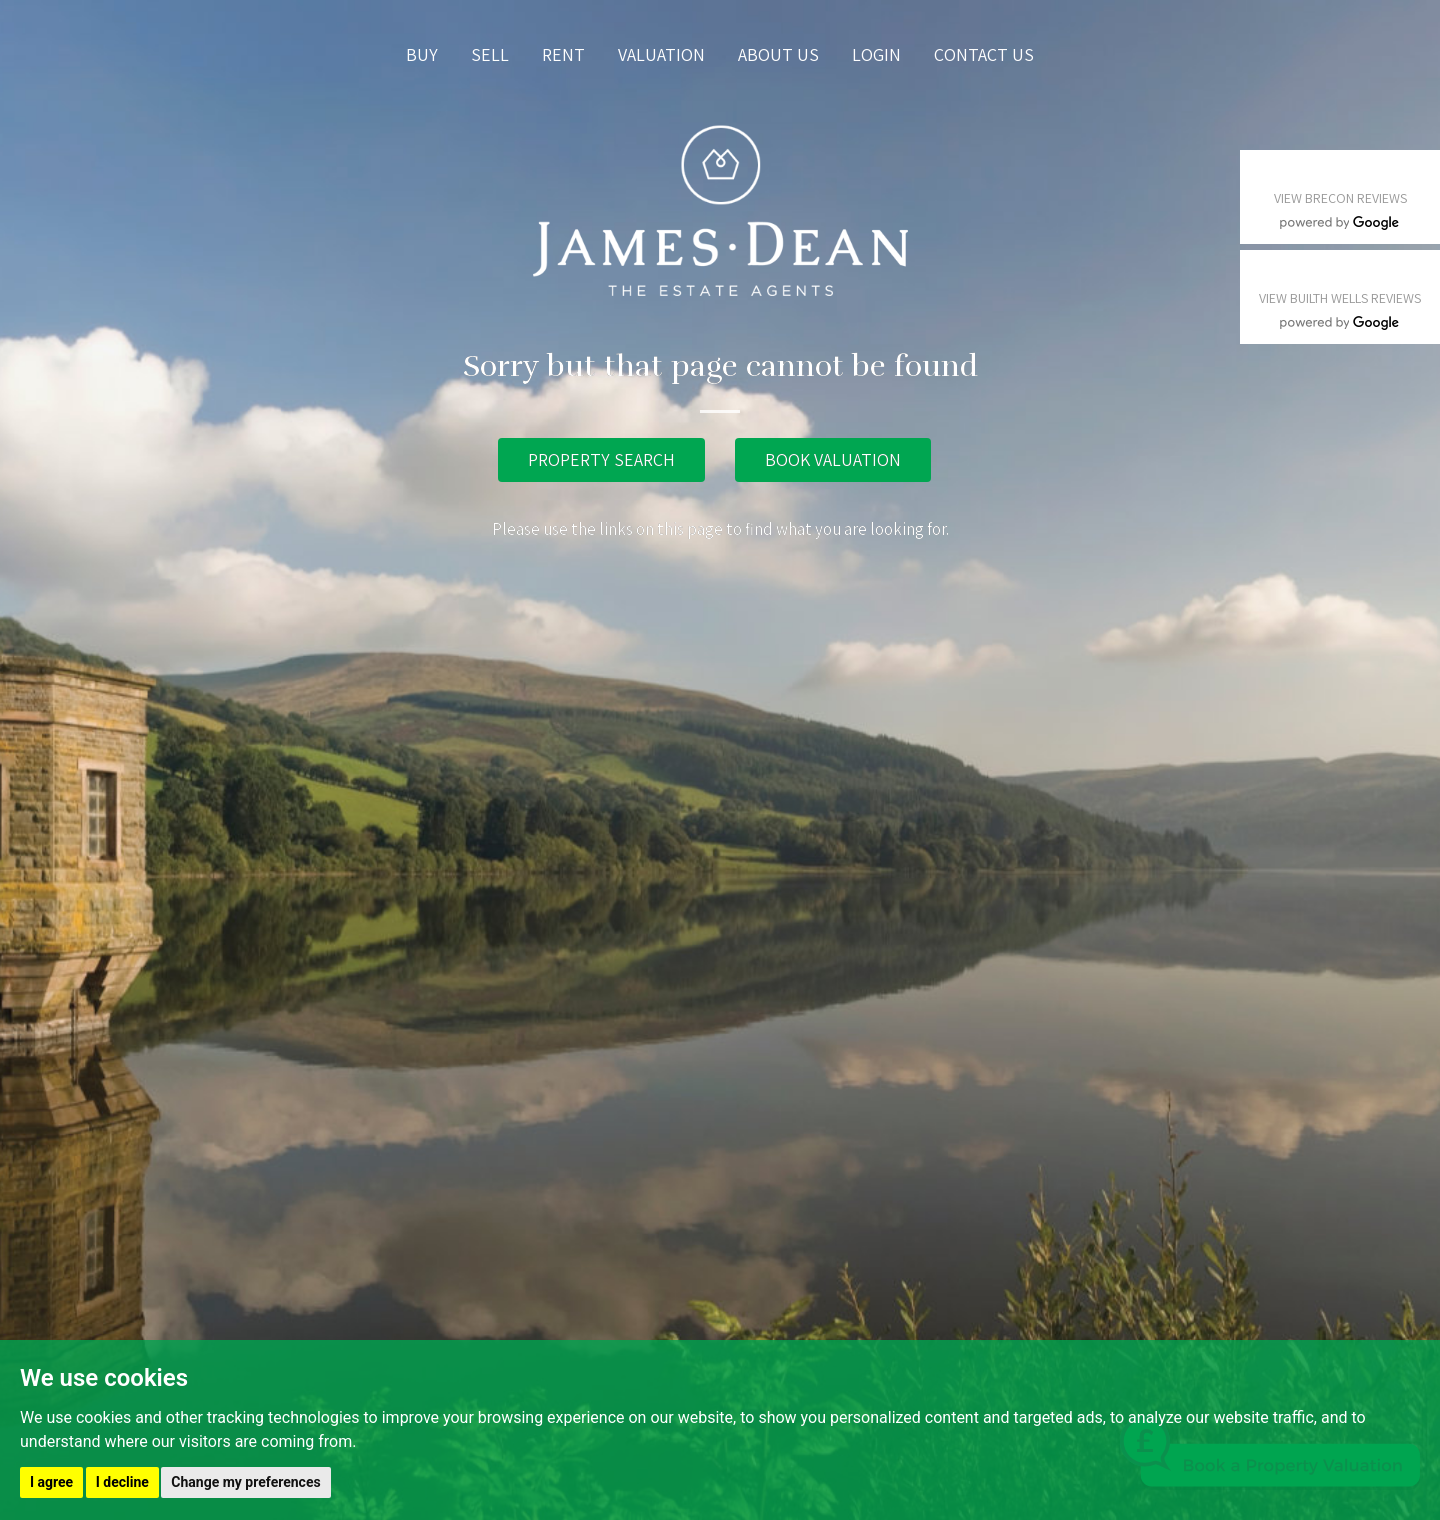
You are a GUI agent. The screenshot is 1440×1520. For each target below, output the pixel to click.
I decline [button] (122, 1482)
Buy (422, 54)
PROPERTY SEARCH (601, 459)
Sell (490, 54)
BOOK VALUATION (833, 459)
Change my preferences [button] (245, 1482)
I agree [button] (51, 1482)
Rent (563, 54)
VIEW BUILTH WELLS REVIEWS (1340, 298)
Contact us (984, 54)
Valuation (661, 54)
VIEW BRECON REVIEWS (1340, 198)
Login (876, 54)
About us (778, 54)
